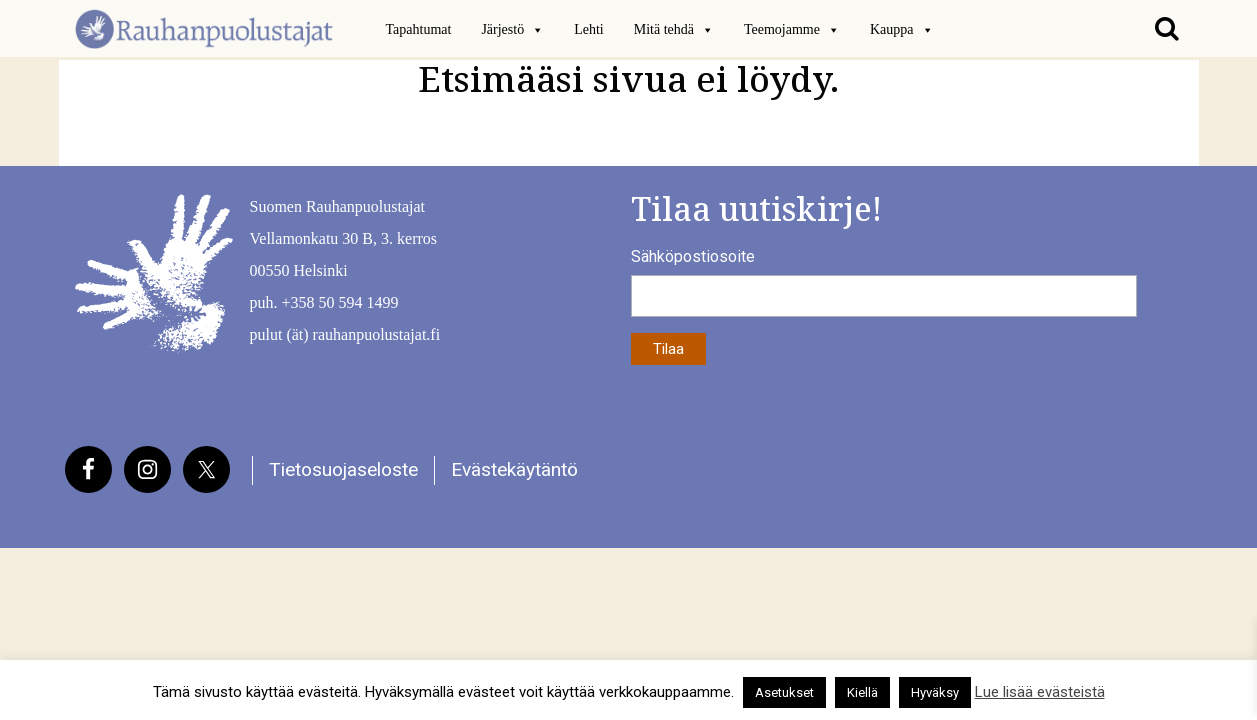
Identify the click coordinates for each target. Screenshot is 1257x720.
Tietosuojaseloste (343, 469)
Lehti (589, 29)
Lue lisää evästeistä (1040, 692)
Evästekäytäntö (514, 469)
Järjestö (512, 30)
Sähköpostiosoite (693, 256)
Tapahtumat (419, 29)
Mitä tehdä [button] (674, 30)
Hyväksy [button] (935, 692)
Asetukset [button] (784, 692)
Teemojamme (792, 30)
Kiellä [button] (862, 692)
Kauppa (902, 30)
